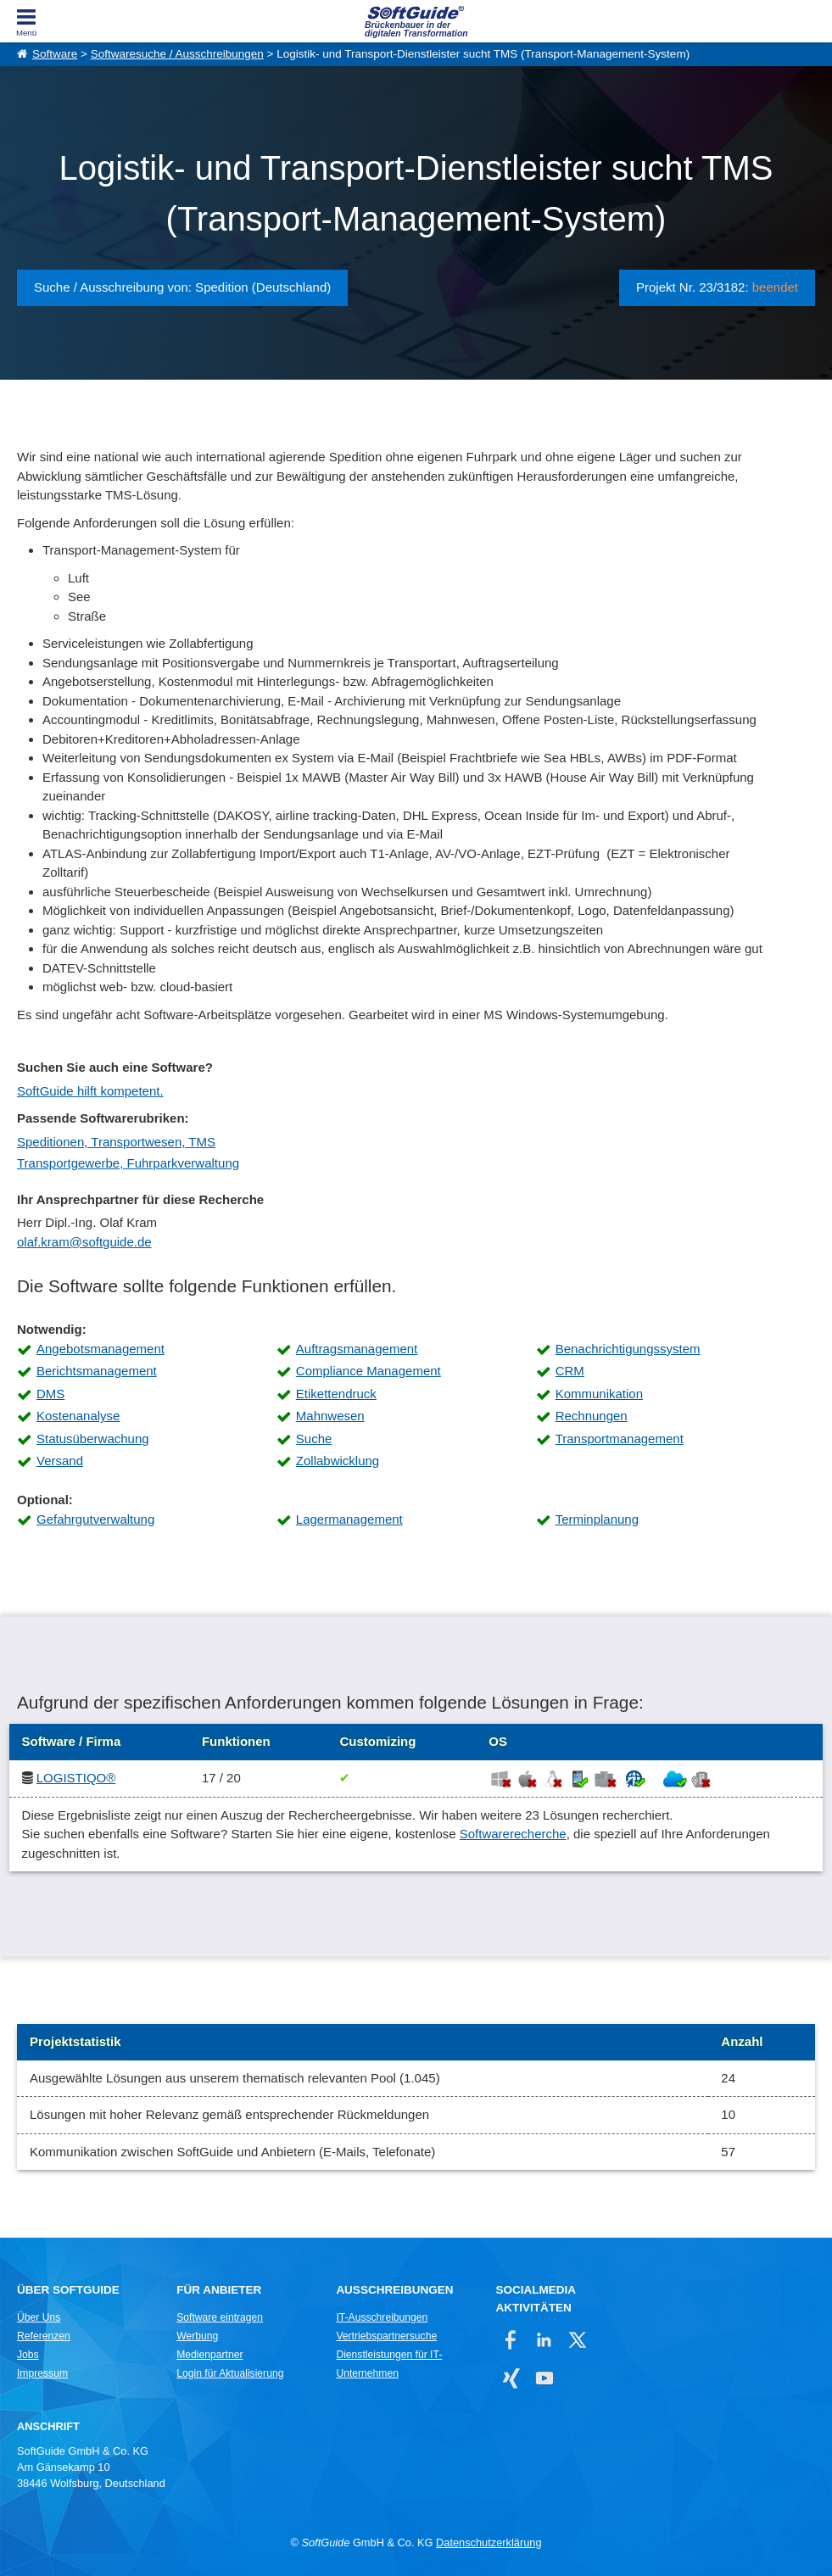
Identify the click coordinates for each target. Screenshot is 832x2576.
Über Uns (38, 2317)
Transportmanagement (620, 1438)
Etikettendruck (336, 1393)
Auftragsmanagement (356, 1348)
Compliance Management (368, 1370)
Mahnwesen (330, 1415)
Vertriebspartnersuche (386, 2336)
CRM (570, 1370)
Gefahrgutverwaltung (95, 1519)
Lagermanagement (349, 1519)
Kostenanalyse (78, 1415)
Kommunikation (599, 1393)
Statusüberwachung (92, 1438)
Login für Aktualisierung (229, 2373)
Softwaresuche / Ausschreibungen (177, 53)
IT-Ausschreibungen (381, 2317)
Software (54, 53)
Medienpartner (209, 2355)
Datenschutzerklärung (488, 2542)
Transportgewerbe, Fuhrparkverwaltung (128, 1163)
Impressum (42, 2373)
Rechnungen (592, 1415)
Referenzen (43, 2336)
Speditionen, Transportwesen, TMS (116, 1142)
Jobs (28, 2355)
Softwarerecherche (513, 1833)
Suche (314, 1438)
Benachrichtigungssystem (628, 1348)
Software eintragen (219, 2317)
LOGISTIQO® (76, 1777)
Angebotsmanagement (100, 1348)
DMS (50, 1393)
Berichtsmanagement (96, 1370)
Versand (59, 1460)
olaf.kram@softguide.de (84, 1242)
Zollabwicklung (337, 1460)
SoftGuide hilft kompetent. (90, 1091)
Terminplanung (597, 1519)
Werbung (197, 2336)
